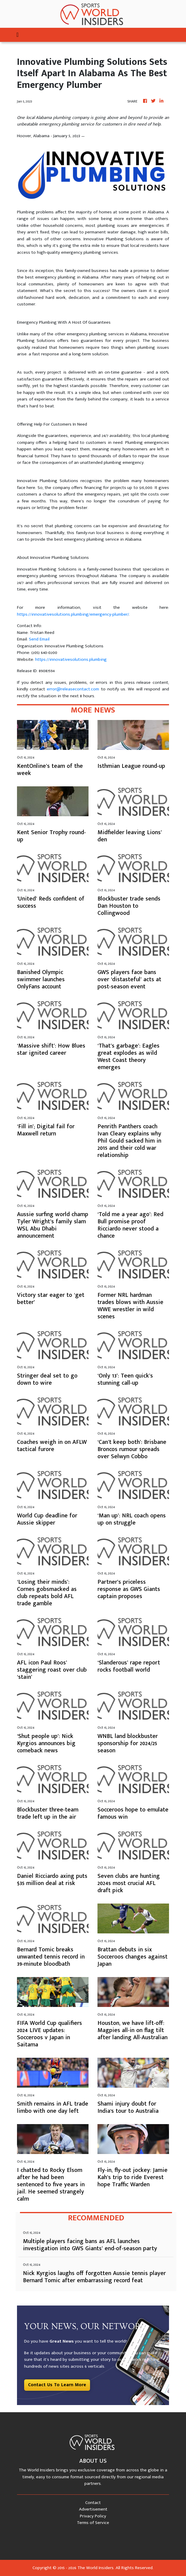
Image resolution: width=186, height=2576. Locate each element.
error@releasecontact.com (73, 689)
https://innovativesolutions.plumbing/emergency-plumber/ (73, 614)
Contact (93, 2502)
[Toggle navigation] (17, 34)
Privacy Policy (93, 2516)
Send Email (39, 639)
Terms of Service (93, 2522)
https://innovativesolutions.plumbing (71, 659)
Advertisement (93, 2509)
